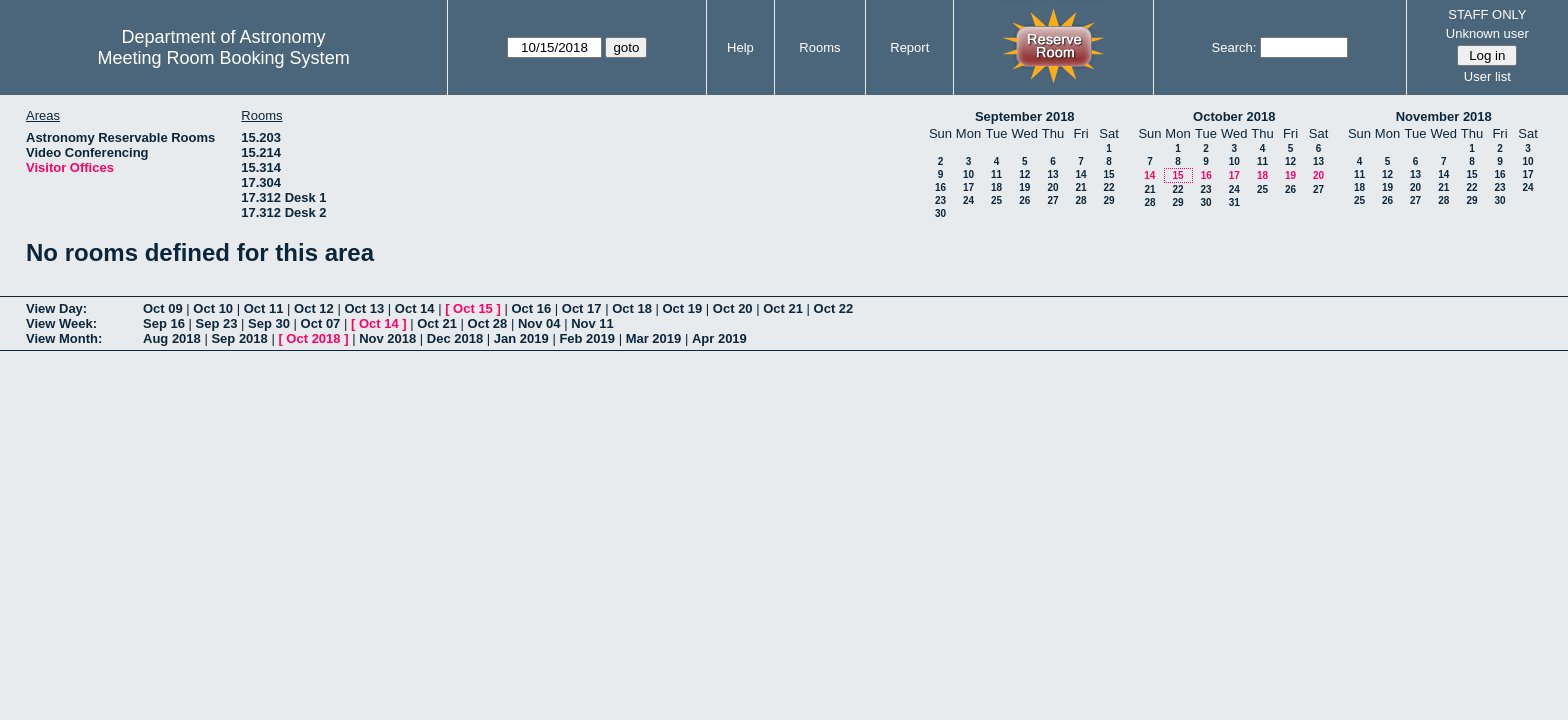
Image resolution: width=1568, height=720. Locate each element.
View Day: (56, 308)
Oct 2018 (313, 338)
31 (1234, 202)
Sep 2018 (239, 338)
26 (1024, 200)
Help (740, 47)
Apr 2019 (719, 338)
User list (1487, 76)
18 (996, 187)
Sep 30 (269, 323)
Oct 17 (582, 308)
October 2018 (1234, 116)
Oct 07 (321, 323)
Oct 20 (733, 308)
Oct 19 (683, 308)
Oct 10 (213, 308)
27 (1052, 200)
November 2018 (1444, 116)
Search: (1234, 47)
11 (996, 174)
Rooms (819, 47)
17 (968, 187)
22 (1108, 187)
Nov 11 (592, 323)
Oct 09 (163, 308)
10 (968, 174)
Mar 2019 (654, 338)
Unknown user (1487, 33)
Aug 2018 (172, 338)
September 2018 (1025, 116)
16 (940, 187)
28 (1080, 200)
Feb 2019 (587, 338)
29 (1108, 200)
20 (1052, 187)
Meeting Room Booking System (224, 58)
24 (968, 200)
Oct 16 (531, 308)
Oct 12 (314, 308)
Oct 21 (783, 308)
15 (1108, 174)
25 (996, 200)
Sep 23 (217, 323)
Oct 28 (488, 323)
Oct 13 (364, 308)
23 (940, 200)
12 (1024, 174)
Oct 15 (473, 308)
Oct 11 (264, 308)
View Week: (61, 323)
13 (1052, 174)
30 (940, 213)
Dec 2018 (455, 338)
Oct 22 (834, 308)
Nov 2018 (387, 338)
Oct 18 (632, 308)
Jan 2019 (521, 338)
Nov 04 (539, 323)
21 (1080, 187)
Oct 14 (415, 308)
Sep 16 (164, 323)
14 (1080, 174)
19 (1024, 187)
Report (909, 47)
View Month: (64, 338)
